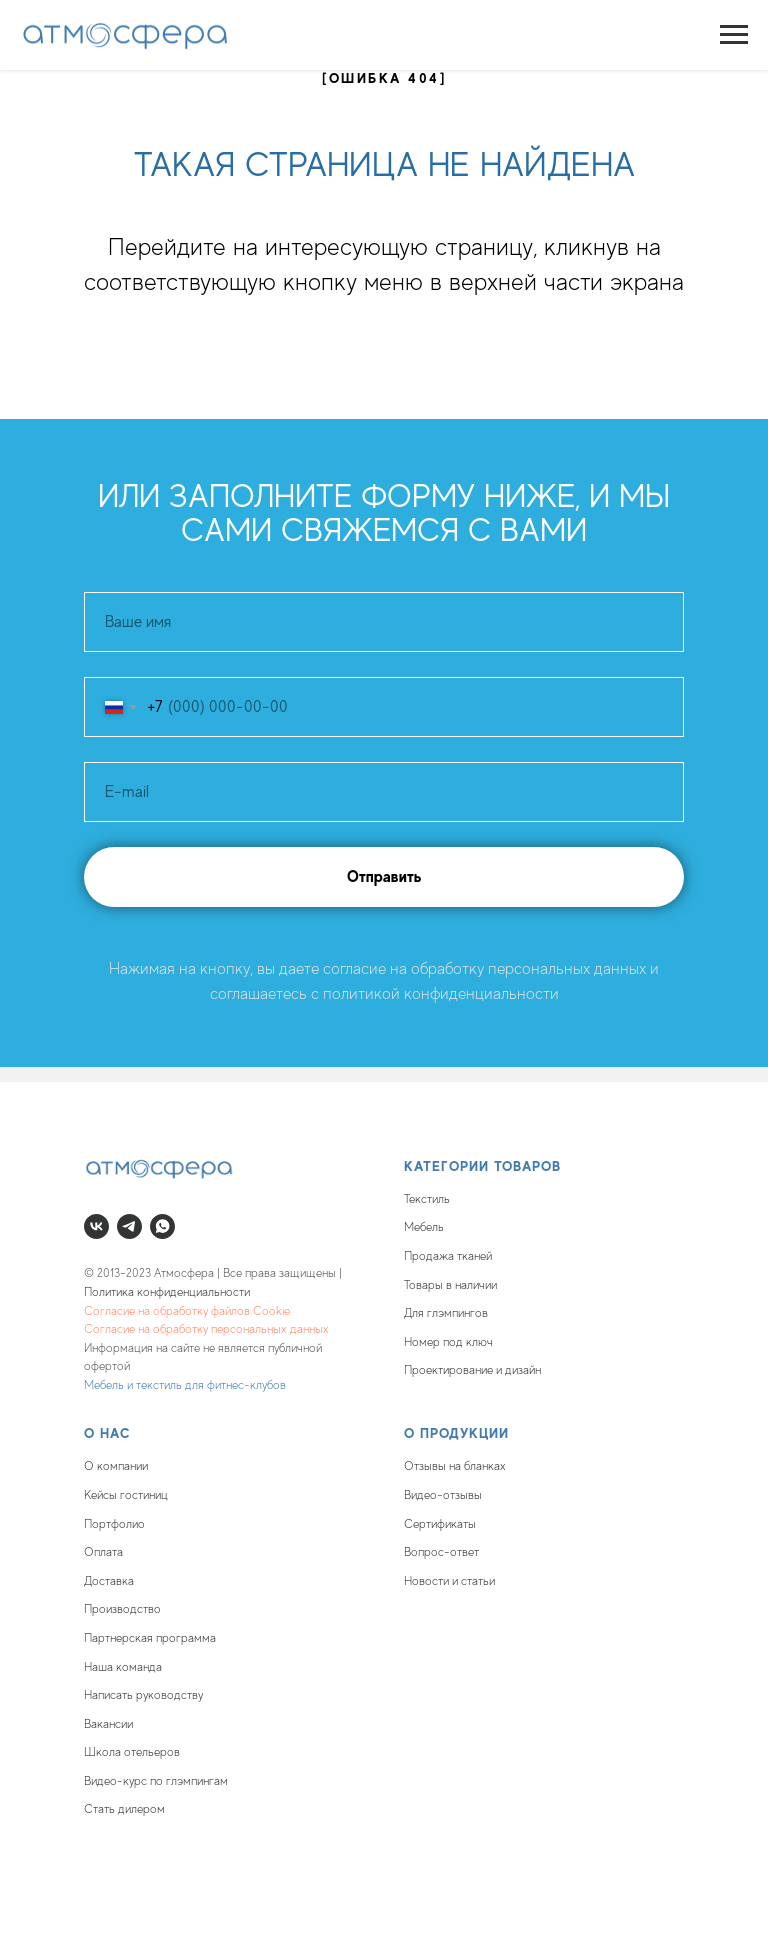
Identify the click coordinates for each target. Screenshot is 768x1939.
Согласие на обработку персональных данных (206, 1329)
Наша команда (123, 1667)
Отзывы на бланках (455, 1466)
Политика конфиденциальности (167, 1292)
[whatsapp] (162, 1226)
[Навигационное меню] (734, 35)
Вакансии (108, 1724)
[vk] (96, 1226)
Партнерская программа (150, 1638)
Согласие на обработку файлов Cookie (187, 1311)
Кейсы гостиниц (126, 1495)
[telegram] (129, 1226)
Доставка (109, 1581)
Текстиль (427, 1199)
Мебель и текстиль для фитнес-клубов (185, 1385)
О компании (116, 1466)
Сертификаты (440, 1524)
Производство (122, 1609)
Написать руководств (141, 1695)
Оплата (103, 1552)
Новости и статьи (449, 1581)
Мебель (424, 1227)
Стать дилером (124, 1809)
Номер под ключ (448, 1342)
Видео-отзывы (443, 1495)
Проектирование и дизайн (472, 1370)
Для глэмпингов (446, 1313)
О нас (107, 1433)
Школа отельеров (132, 1752)
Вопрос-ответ (441, 1552)
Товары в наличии (450, 1285)
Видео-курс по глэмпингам (156, 1781)
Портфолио (114, 1524)
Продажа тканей (448, 1256)
